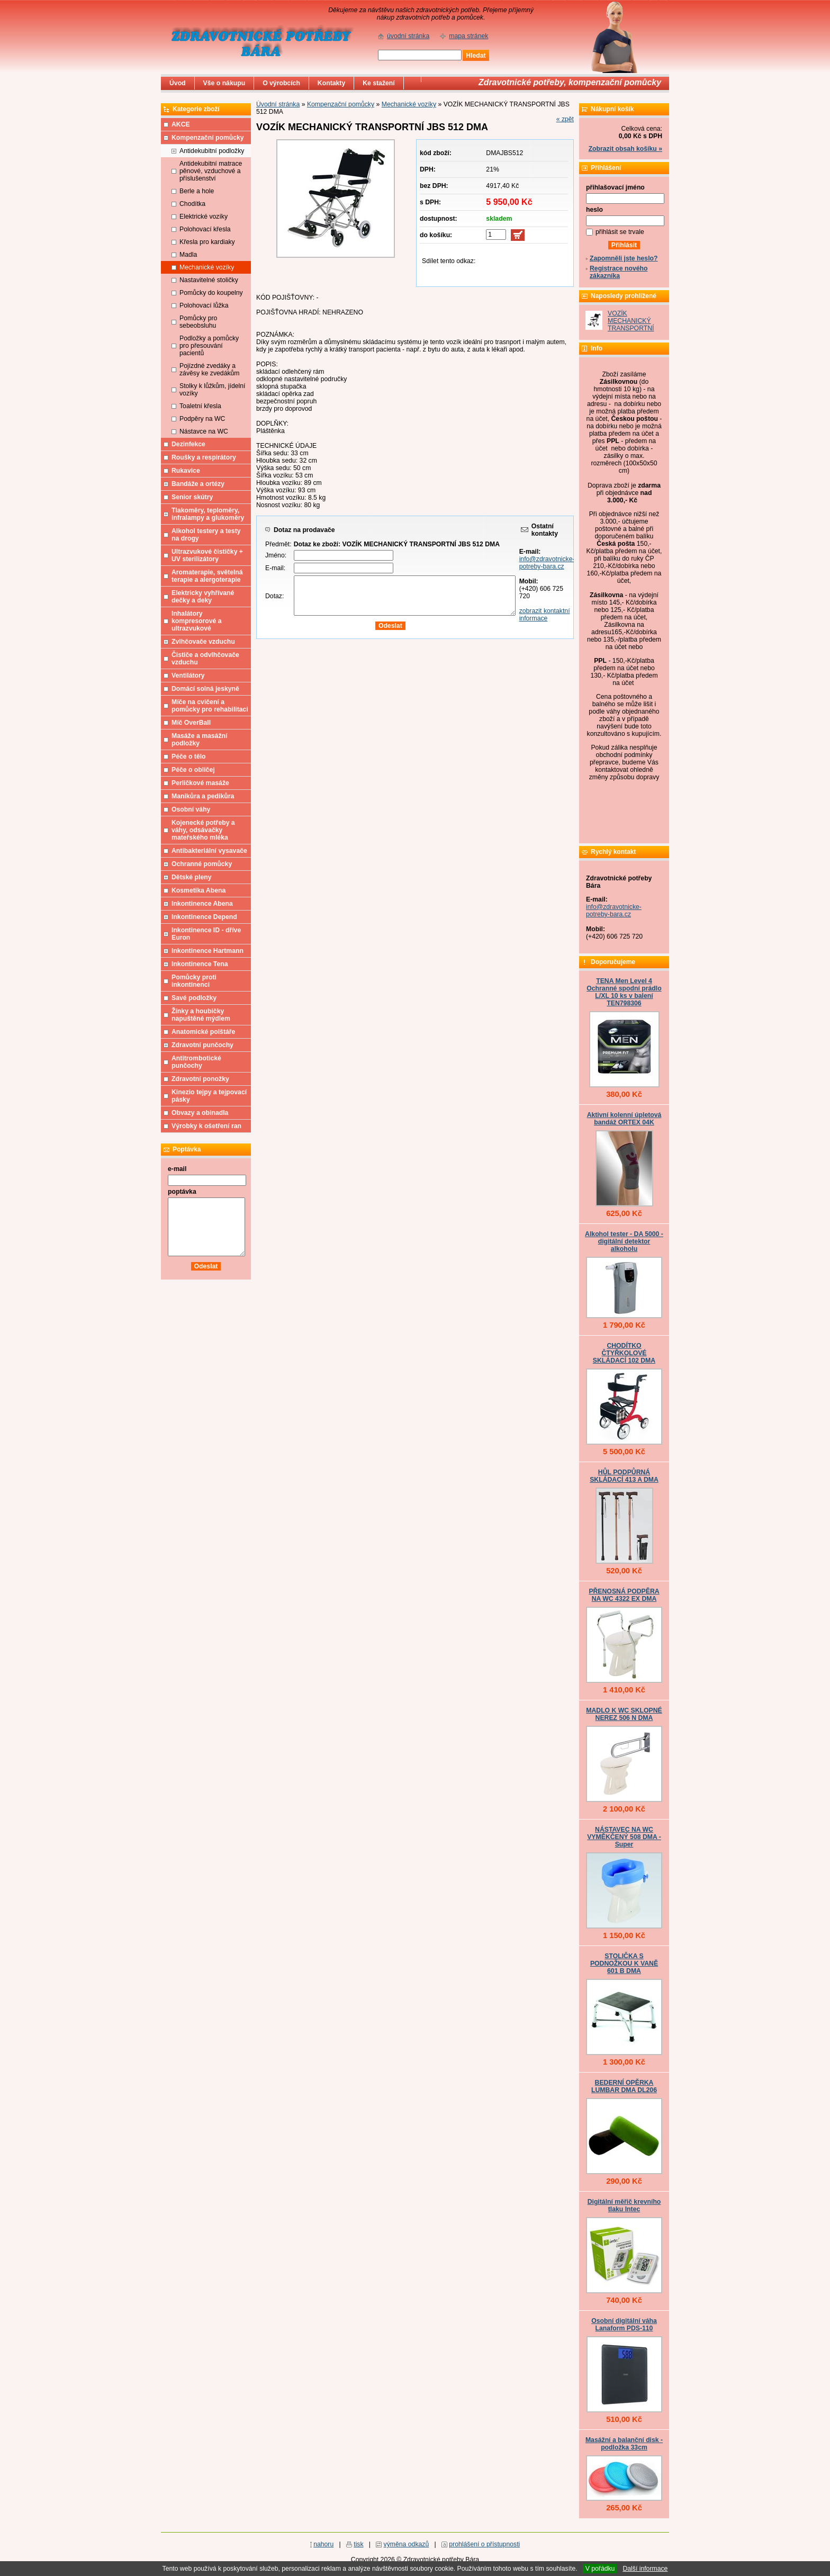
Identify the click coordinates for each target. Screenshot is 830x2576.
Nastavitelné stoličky (208, 280)
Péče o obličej (193, 769)
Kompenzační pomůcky (340, 104)
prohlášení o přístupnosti (484, 2544)
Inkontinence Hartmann (207, 950)
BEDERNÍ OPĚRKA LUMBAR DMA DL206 (624, 2086)
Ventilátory (188, 675)
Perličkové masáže (200, 783)
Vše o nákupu (224, 83)
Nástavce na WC (203, 431)
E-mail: (275, 568)
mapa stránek (468, 36)
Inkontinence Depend (204, 917)
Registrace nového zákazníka (618, 272)
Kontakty (331, 83)
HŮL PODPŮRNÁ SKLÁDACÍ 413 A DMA (624, 1476)
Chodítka (192, 204)
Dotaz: (274, 596)
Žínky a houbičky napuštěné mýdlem (201, 1014)
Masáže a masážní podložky (199, 739)
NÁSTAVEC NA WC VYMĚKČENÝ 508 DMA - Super (624, 1837)
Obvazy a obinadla (200, 1112)
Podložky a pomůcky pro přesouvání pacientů (209, 346)
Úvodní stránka (278, 104)
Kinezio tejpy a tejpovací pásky (209, 1095)
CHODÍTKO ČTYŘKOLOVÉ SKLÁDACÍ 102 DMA (624, 1353)
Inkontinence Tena (200, 964)
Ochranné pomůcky (202, 864)
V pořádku (600, 2568)
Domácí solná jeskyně (205, 688)
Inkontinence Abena (202, 903)
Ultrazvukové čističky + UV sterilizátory (207, 555)
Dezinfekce (188, 444)
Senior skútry (192, 497)
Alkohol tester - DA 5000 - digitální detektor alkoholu (624, 1241)
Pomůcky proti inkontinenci (194, 981)
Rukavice (186, 470)
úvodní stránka (408, 36)
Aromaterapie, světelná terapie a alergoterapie (207, 576)
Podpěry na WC (202, 418)
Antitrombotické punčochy (196, 1062)
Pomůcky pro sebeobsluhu (198, 321)
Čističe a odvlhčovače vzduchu (205, 658)
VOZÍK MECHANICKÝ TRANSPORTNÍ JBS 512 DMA (631, 324)
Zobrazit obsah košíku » (625, 148)
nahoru (323, 2544)
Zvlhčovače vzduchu (203, 641)
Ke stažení (379, 83)
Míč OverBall (191, 722)
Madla (188, 254)
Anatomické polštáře (203, 1031)
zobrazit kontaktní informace (544, 614)
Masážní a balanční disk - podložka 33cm (624, 2443)
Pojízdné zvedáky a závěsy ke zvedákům (209, 369)
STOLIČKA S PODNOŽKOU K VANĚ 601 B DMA (624, 1963)
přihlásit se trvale (620, 232)
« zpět (565, 119)
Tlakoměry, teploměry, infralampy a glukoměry (208, 514)
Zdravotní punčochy (202, 1045)
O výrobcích (281, 83)
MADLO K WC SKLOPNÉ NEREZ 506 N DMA (624, 1714)
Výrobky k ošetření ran (206, 1126)
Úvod (177, 83)
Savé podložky (194, 998)
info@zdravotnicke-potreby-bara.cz (547, 562)
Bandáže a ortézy (198, 484)
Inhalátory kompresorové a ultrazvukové (197, 621)
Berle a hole (196, 191)
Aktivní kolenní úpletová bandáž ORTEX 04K (624, 1118)
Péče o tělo (189, 756)
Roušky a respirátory (204, 457)
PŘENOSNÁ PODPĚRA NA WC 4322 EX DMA (624, 1595)
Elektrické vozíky (203, 216)
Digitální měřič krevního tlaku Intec (624, 2205)
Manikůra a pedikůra (203, 796)
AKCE (181, 124)
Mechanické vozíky (409, 104)
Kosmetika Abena (198, 890)
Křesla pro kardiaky (207, 242)
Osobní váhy (191, 809)
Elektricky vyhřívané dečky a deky (203, 596)
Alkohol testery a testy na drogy (206, 534)
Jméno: (275, 555)
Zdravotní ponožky (200, 1079)
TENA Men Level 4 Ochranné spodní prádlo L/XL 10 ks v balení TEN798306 (624, 992)
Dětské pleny (191, 877)
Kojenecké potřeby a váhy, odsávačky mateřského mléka (203, 830)
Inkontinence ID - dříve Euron (206, 933)
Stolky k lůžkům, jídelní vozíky (212, 389)
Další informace (644, 2568)
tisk (358, 2544)
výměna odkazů (406, 2544)
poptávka (182, 1191)
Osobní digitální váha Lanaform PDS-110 (624, 2324)
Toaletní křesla (200, 406)
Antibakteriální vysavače (209, 850)
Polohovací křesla (205, 229)
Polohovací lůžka (204, 305)
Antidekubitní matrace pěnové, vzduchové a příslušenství (210, 171)
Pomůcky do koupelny (211, 292)
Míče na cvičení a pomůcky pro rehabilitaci (210, 705)
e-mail (177, 1169)
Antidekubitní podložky (211, 151)
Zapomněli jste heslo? (624, 258)
